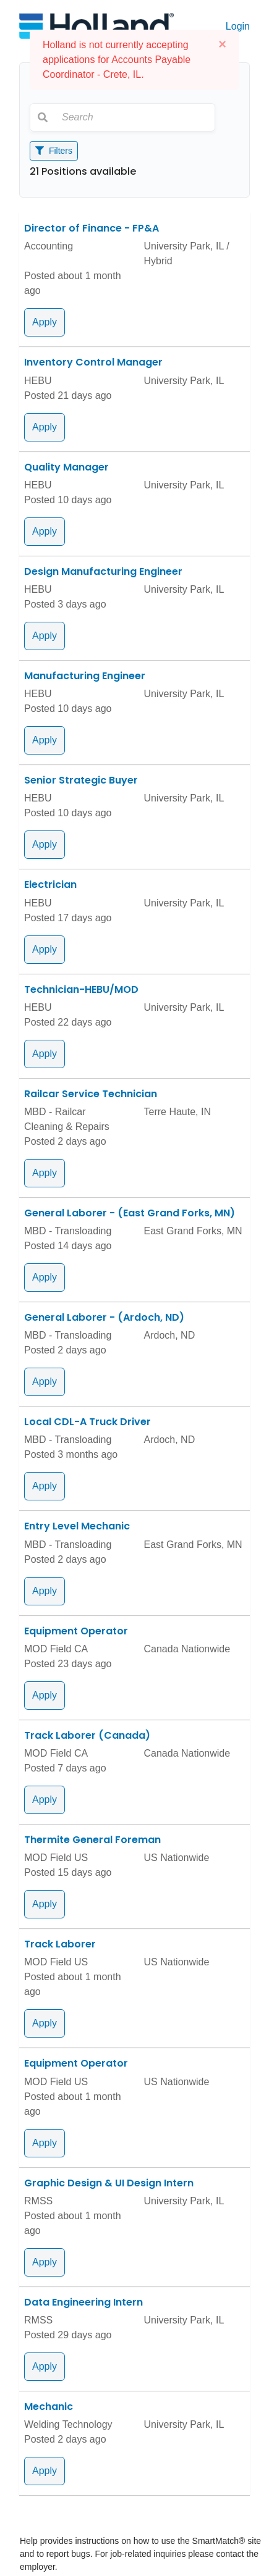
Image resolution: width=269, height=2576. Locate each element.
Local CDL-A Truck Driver (87, 1422)
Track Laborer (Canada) (87, 1735)
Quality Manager (66, 467)
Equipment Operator (76, 1631)
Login (238, 26)
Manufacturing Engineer (84, 676)
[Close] (222, 44)
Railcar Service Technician (90, 1094)
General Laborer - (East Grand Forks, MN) (129, 1213)
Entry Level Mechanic (77, 1526)
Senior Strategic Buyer (81, 780)
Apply (44, 322)
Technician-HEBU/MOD (81, 989)
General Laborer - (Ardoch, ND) (104, 1317)
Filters (53, 151)
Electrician (50, 884)
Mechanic (48, 2406)
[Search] (134, 117)
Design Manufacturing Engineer (103, 571)
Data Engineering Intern (83, 2302)
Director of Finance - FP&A (91, 228)
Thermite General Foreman (92, 1840)
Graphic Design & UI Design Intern (109, 2183)
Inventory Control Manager (93, 362)
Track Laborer (60, 1944)
